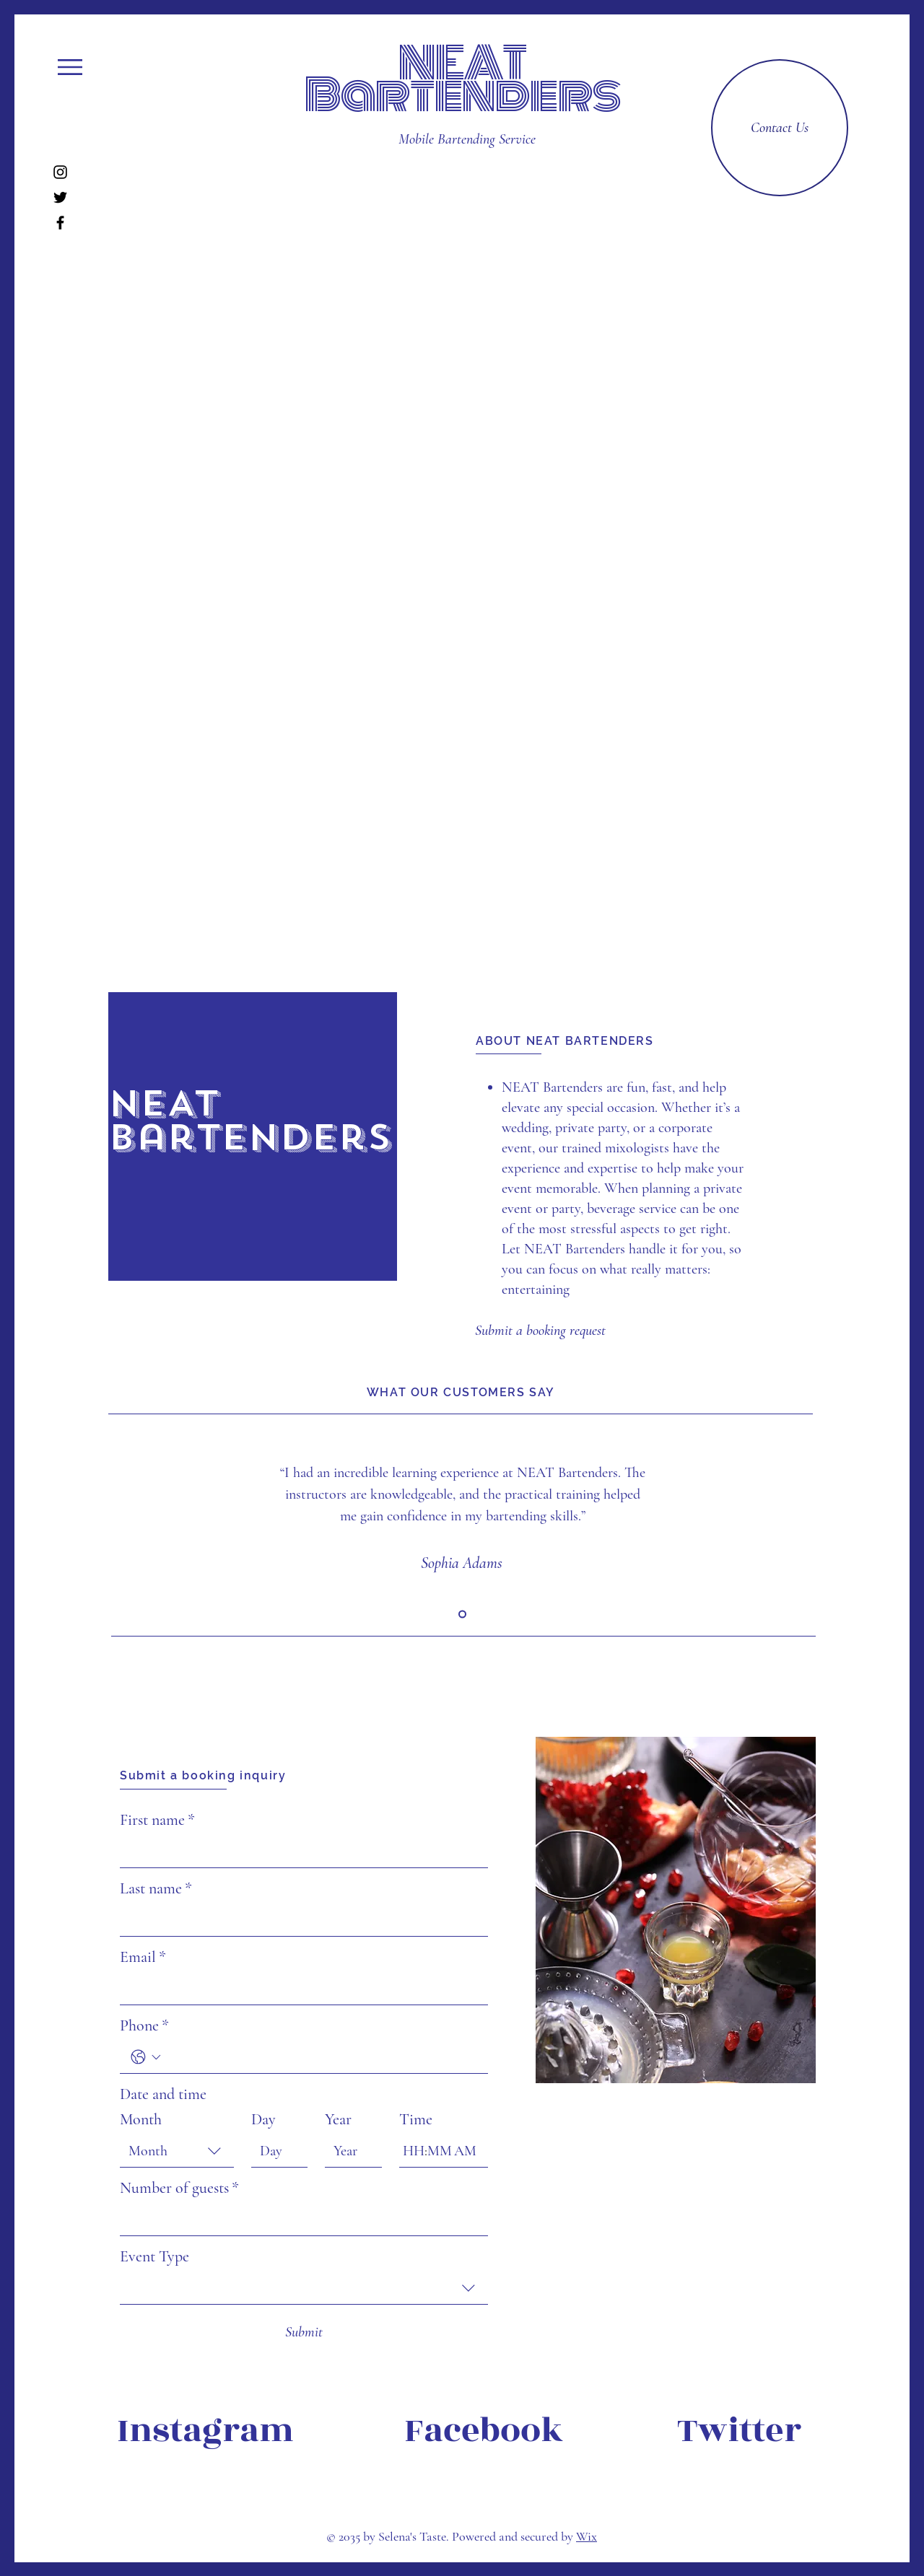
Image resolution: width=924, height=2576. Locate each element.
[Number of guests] (299, 2219)
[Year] (349, 2151)
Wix (586, 2536)
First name (157, 1820)
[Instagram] (60, 172)
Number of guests (179, 2188)
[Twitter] (60, 197)
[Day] (275, 2151)
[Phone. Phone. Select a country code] (145, 2057)
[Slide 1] (462, 1614)
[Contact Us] (779, 127)
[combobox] (177, 2151)
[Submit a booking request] (540, 1330)
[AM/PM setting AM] (466, 2151)
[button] (70, 67)
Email (143, 1957)
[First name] (299, 1851)
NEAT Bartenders (462, 79)
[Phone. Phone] (321, 2057)
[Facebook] (60, 223)
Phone (144, 2026)
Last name (156, 1888)
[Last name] (299, 1920)
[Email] (299, 1989)
